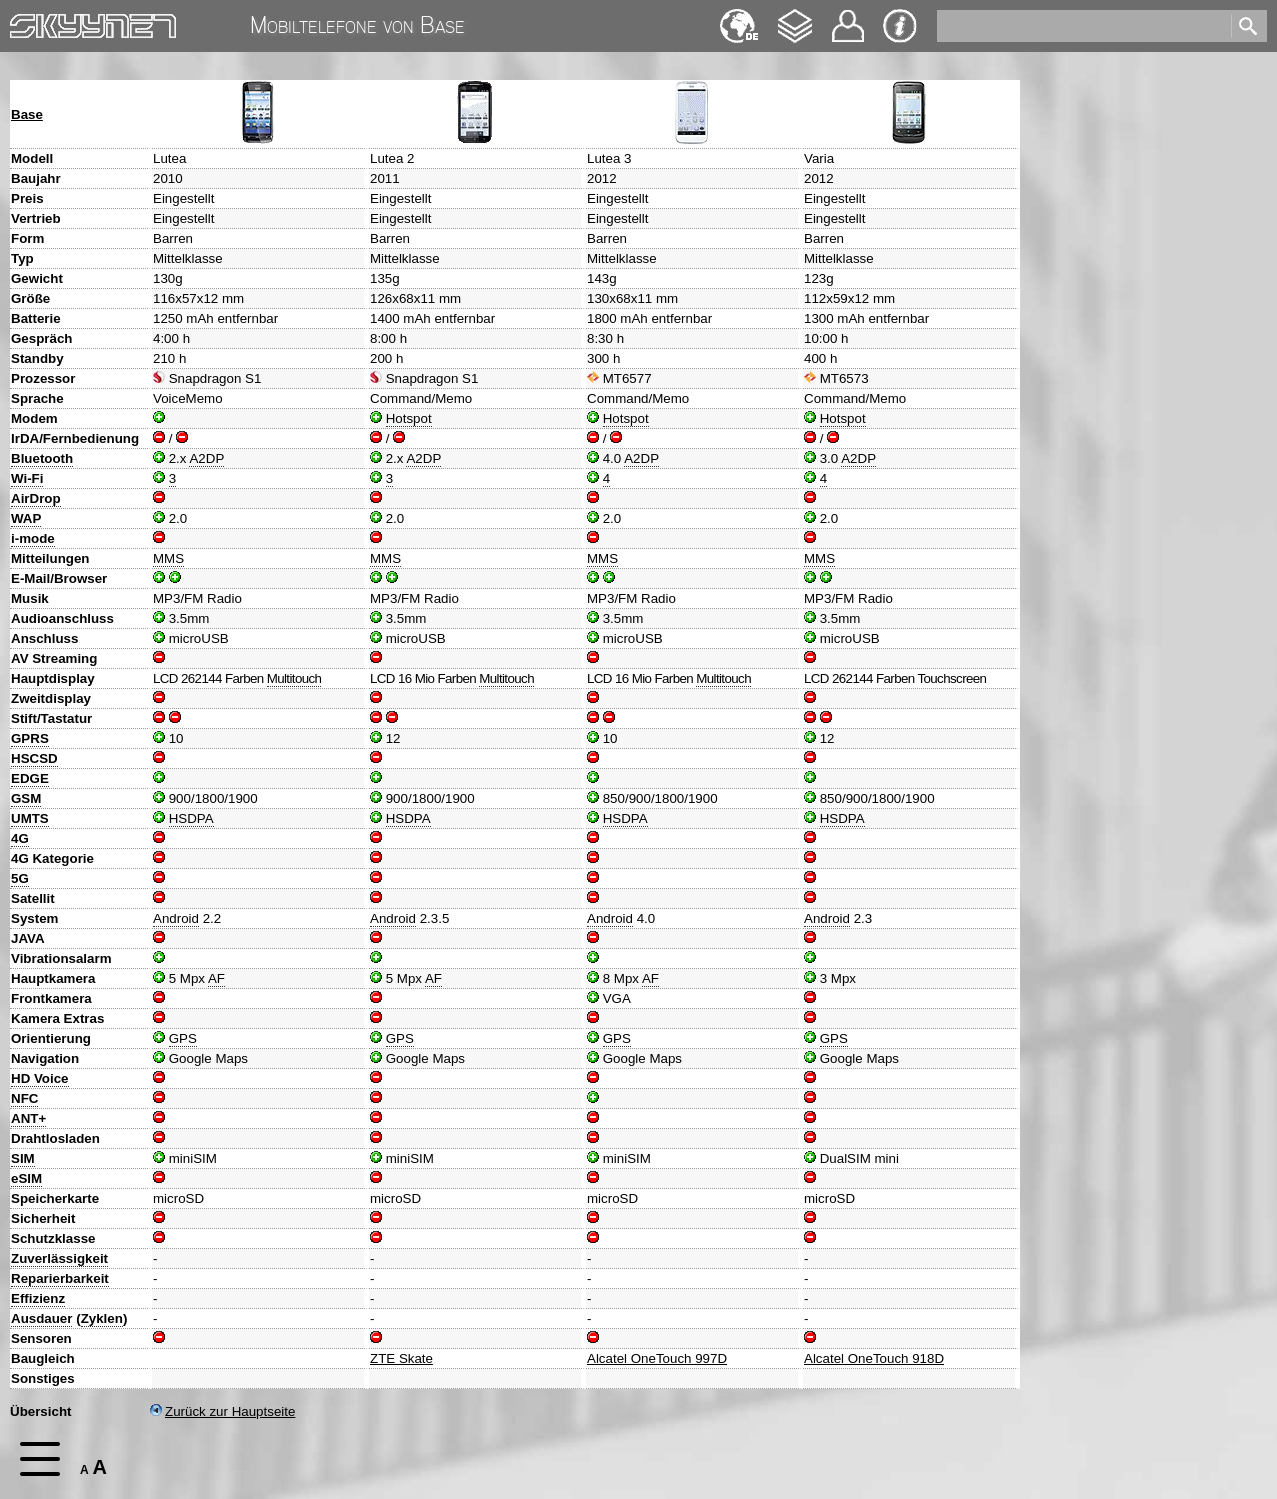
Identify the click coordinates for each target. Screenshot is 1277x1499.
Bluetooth (42, 458)
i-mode (33, 538)
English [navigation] (739, 16)
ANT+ (28, 1118)
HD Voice (40, 1078)
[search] (1082, 26)
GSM (26, 798)
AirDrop (36, 498)
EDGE (30, 778)
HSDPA (191, 818)
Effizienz (38, 1298)
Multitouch (294, 678)
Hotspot (409, 418)
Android (176, 918)
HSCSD (34, 758)
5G (20, 878)
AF (216, 978)
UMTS (30, 818)
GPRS (30, 738)
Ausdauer (41, 1318)
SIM (23, 1158)
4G (20, 838)
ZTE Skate (401, 1358)
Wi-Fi (27, 478)
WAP (26, 518)
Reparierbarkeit (60, 1278)
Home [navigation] (28, 21)
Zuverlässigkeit (59, 1258)
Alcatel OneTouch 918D (874, 1358)
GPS (183, 1038)
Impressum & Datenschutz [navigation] (900, 26)
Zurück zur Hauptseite (222, 1411)
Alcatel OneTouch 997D (657, 1358)
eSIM (26, 1178)
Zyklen (102, 1318)
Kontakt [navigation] (848, 17)
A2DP (206, 458)
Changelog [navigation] (795, 16)
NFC (24, 1098)
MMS (168, 558)
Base (27, 114)
